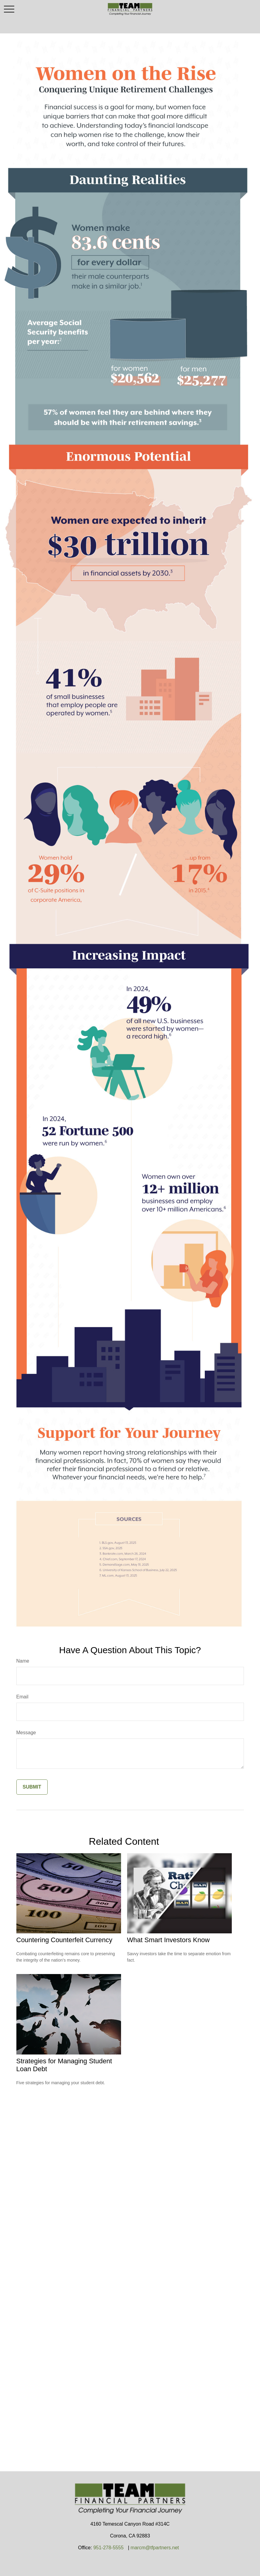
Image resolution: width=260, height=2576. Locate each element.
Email (22, 1696)
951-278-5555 (108, 2547)
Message (26, 1732)
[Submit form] (32, 1787)
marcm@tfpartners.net (154, 2547)
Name (22, 1661)
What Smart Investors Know (168, 1940)
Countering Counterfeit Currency (64, 1940)
